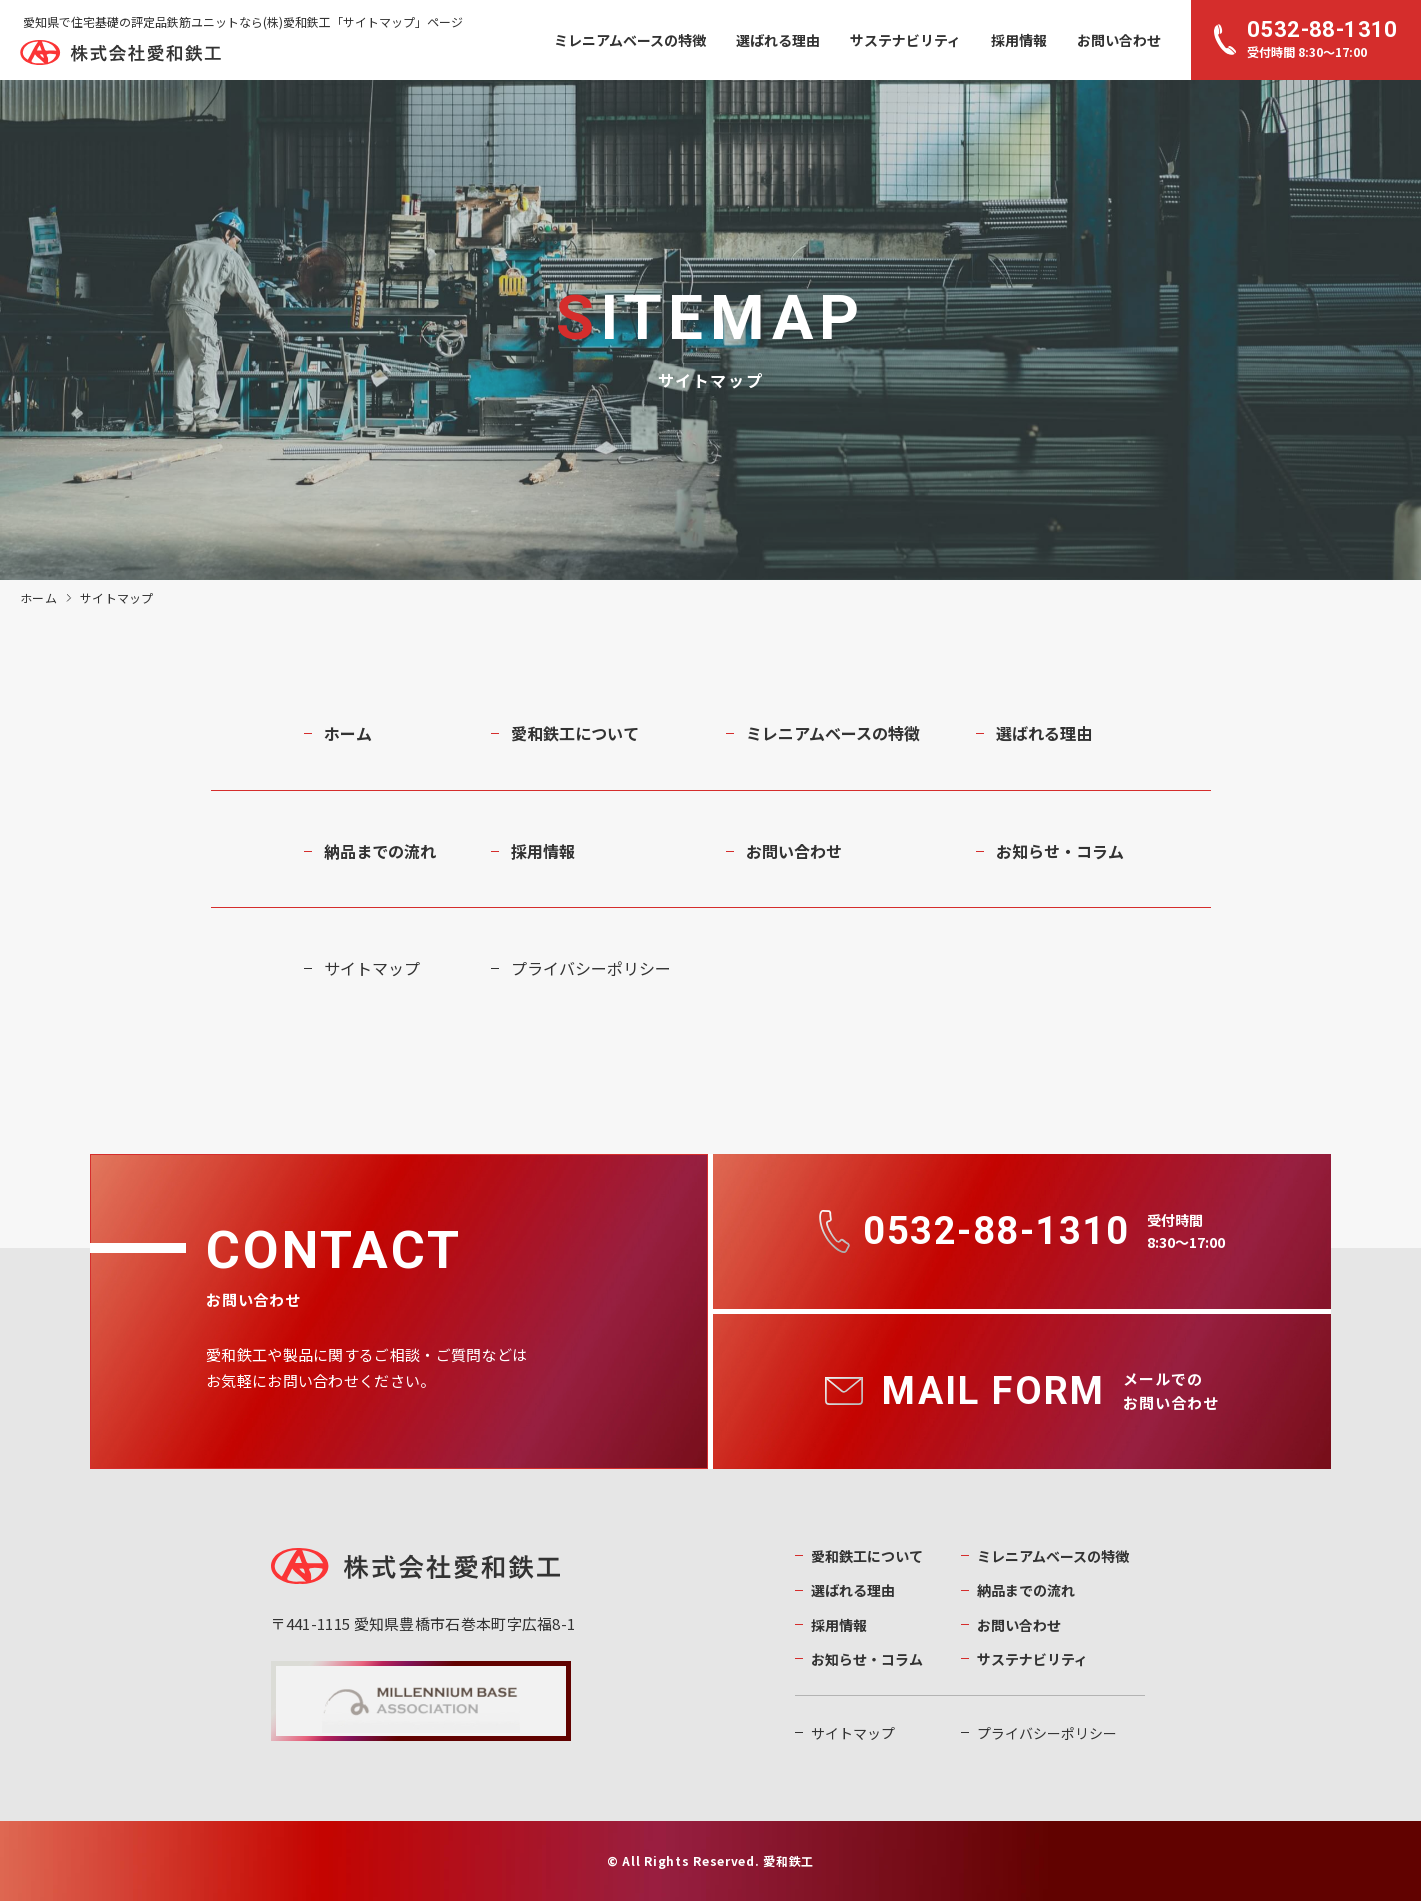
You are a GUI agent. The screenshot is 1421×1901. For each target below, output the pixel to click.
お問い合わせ (1119, 40)
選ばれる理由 (778, 40)
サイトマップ (372, 968)
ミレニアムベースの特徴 (630, 40)
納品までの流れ (380, 851)
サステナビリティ (905, 40)
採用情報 (1019, 40)
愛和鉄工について (575, 733)
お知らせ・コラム (1060, 851)
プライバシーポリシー (591, 968)
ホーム (38, 597)
